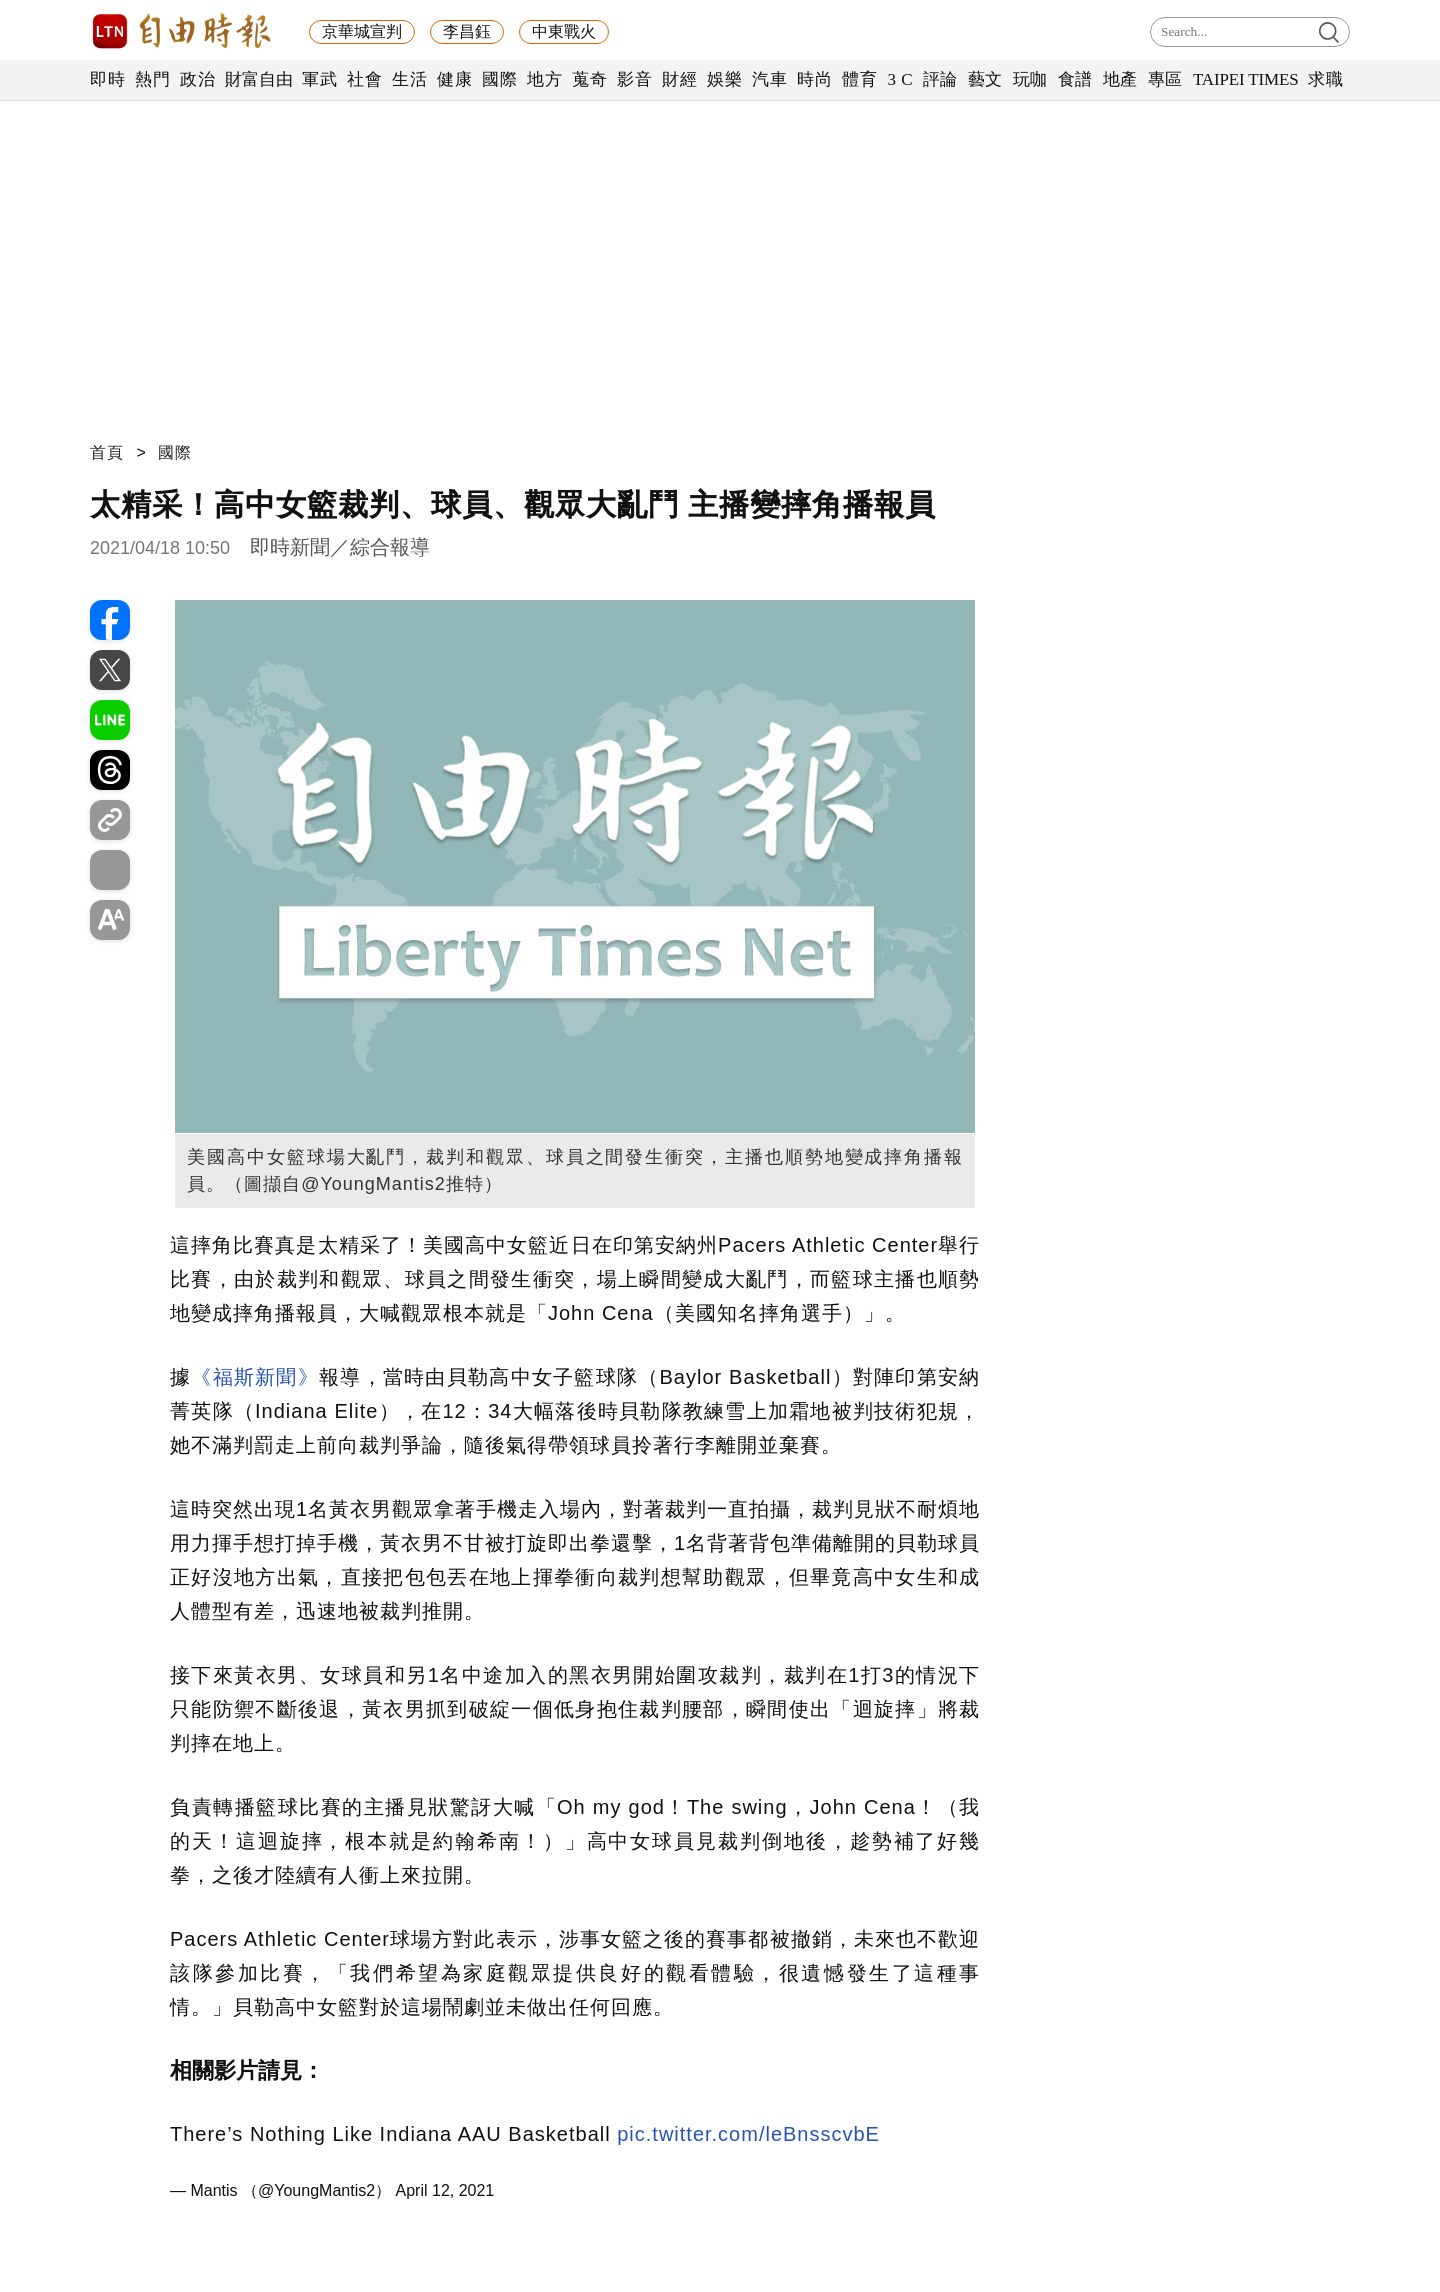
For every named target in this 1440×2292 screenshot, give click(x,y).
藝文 (985, 79)
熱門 (152, 79)
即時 (107, 79)
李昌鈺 (467, 31)
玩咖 (1030, 79)
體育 (859, 79)
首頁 (107, 452)
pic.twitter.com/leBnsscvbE (748, 2134)
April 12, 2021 (445, 2190)
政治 (197, 79)
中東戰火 (564, 31)
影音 (634, 79)
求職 (1325, 79)
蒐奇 (589, 79)
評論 (940, 79)
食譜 (1075, 79)
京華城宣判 (362, 31)
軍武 (319, 79)
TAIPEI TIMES (1245, 79)
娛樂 (724, 79)
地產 (1120, 79)
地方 (544, 79)
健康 (454, 79)
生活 (409, 79)
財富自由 (258, 79)
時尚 (814, 79)
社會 (364, 79)
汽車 (769, 79)
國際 (499, 79)
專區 (1165, 79)
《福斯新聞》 (255, 1377)
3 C (900, 79)
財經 (679, 79)
